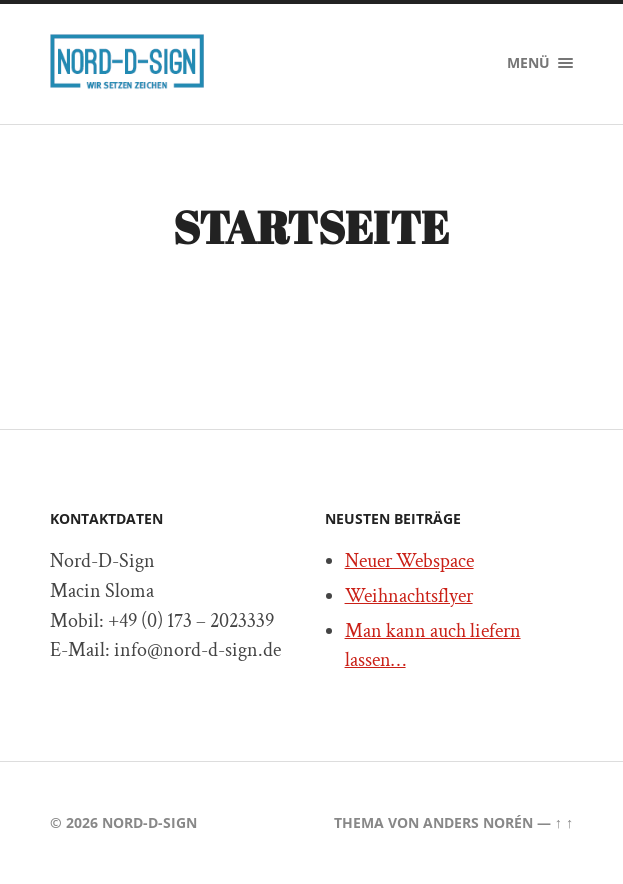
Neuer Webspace (409, 561)
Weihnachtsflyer (409, 596)
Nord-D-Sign (149, 822)
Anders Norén (478, 822)
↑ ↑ (564, 822)
